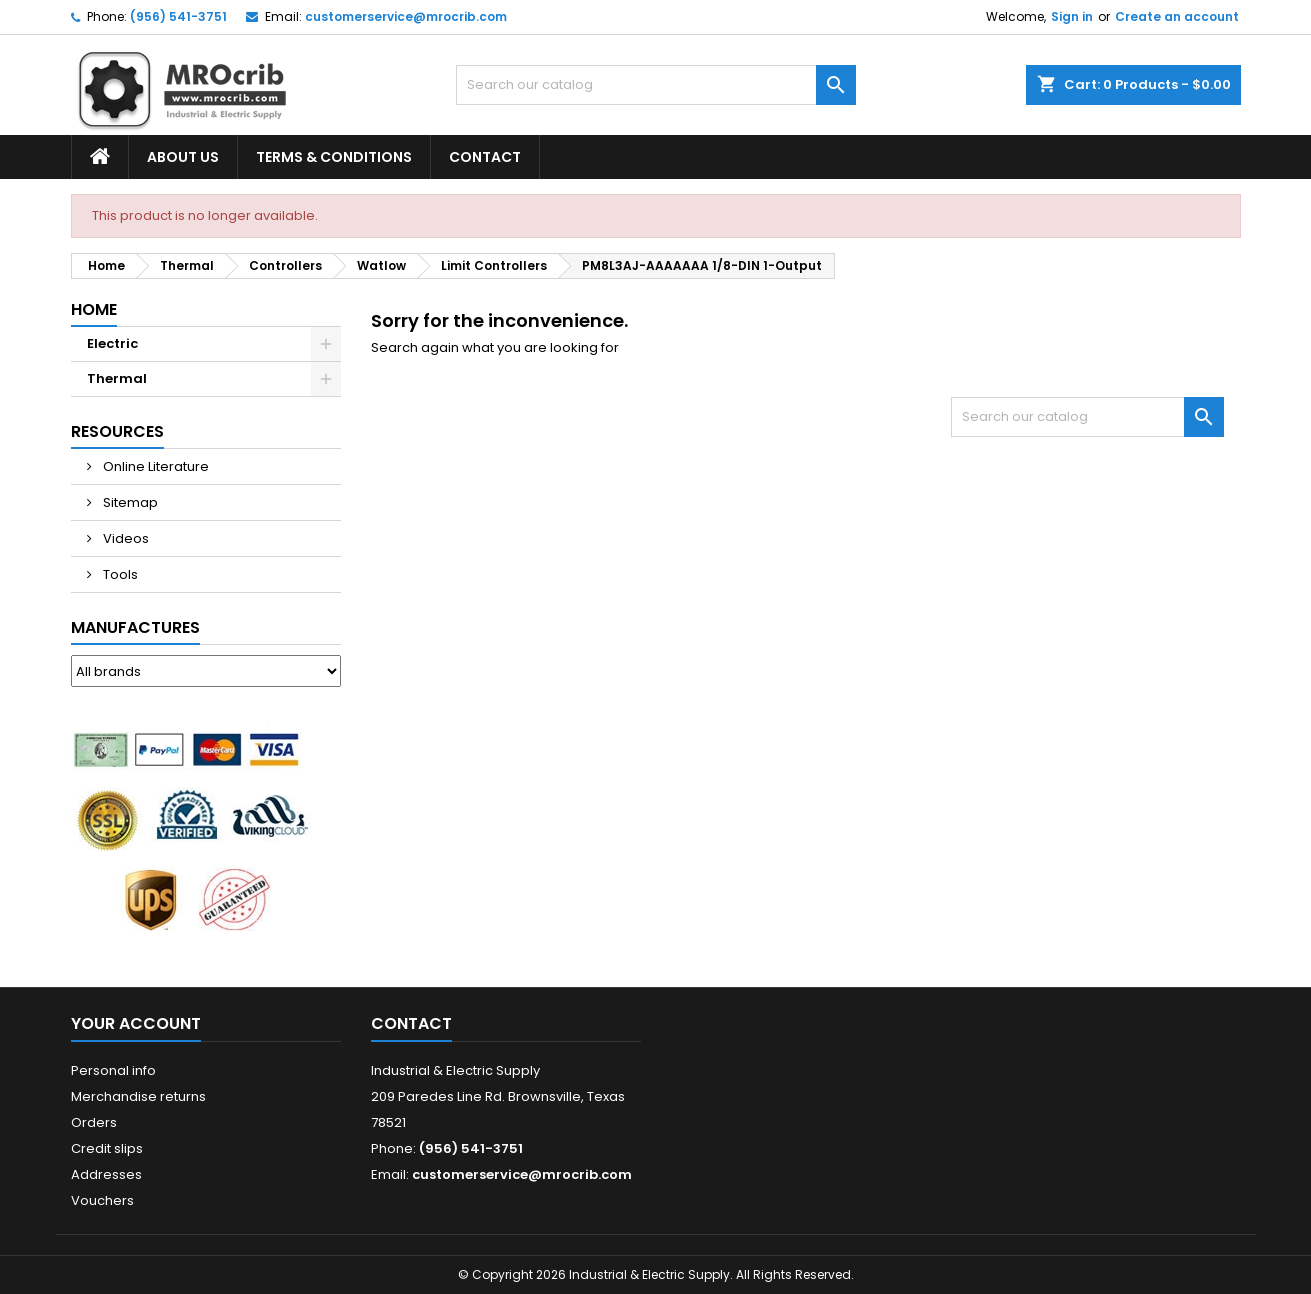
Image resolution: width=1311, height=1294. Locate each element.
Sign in (1072, 16)
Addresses (106, 1174)
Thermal (117, 378)
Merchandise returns (138, 1096)
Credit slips (107, 1148)
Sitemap (129, 502)
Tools (119, 574)
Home (94, 309)
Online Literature (154, 466)
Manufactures (135, 627)
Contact (485, 157)
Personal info (113, 1070)
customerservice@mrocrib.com (406, 16)
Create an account (1177, 16)
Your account (136, 1023)
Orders (94, 1122)
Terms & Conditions (334, 157)
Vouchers (102, 1200)
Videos (124, 538)
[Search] (656, 85)
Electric (112, 343)
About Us (183, 157)
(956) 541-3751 (178, 16)
